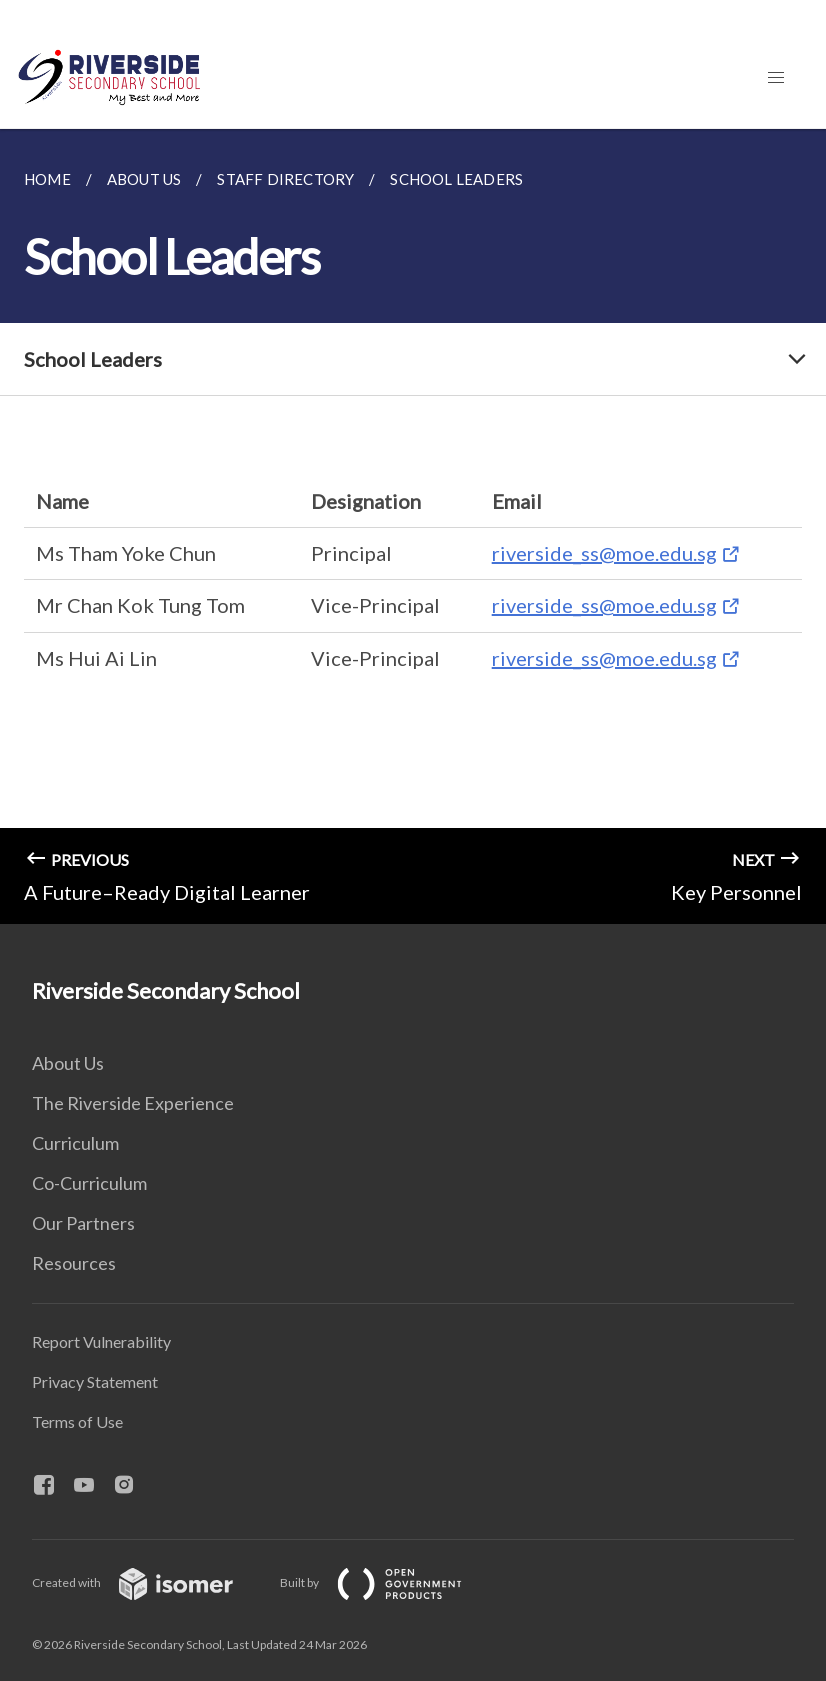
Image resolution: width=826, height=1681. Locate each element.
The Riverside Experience (133, 1103)
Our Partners (83, 1223)
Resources (74, 1263)
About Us (68, 1063)
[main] (413, 526)
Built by (387, 1582)
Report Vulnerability (101, 1341)
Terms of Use (77, 1421)
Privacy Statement (95, 1381)
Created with (148, 1582)
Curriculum (75, 1143)
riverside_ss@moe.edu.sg (604, 553)
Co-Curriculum (89, 1183)
